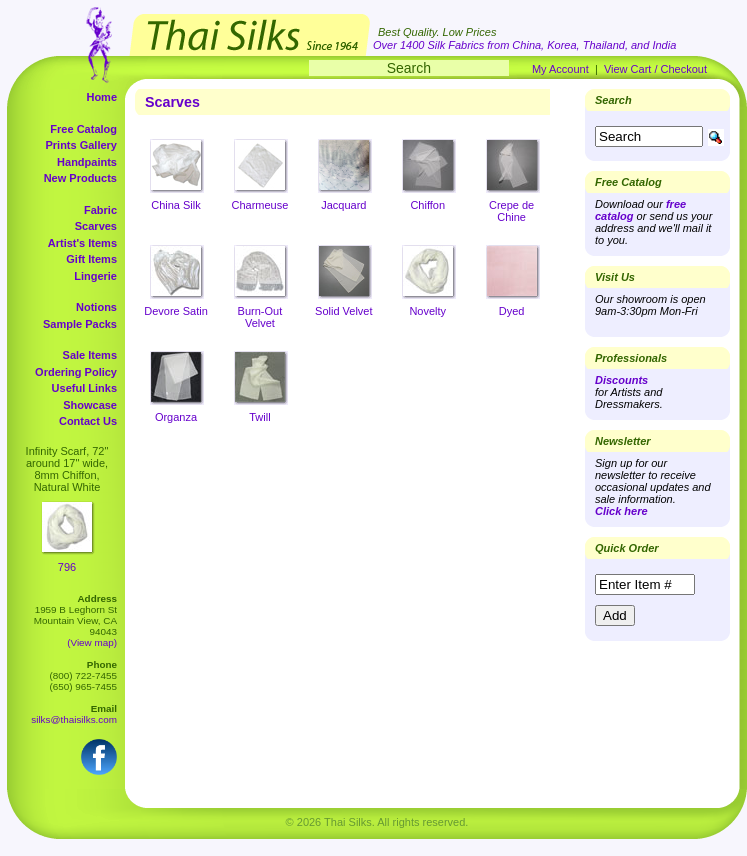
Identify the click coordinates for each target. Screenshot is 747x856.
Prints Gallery (81, 145)
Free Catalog (83, 129)
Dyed (512, 311)
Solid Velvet (343, 311)
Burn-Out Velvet (260, 317)
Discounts (621, 380)
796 (67, 567)
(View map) (92, 642)
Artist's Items (82, 243)
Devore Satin (176, 311)
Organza (176, 417)
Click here (621, 511)
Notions (96, 307)
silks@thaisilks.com (74, 719)
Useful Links (84, 388)
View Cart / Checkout (655, 69)
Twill (259, 417)
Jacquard (343, 205)
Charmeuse (259, 205)
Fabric (100, 210)
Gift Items (91, 259)
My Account (560, 69)
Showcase (90, 405)
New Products (80, 178)
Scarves (96, 226)
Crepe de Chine (511, 211)
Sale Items (90, 355)
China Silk (176, 205)
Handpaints (87, 162)
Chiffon (427, 205)
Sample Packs (80, 324)
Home (101, 97)
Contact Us (88, 421)
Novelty (427, 311)
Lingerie (95, 276)
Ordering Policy (76, 372)
